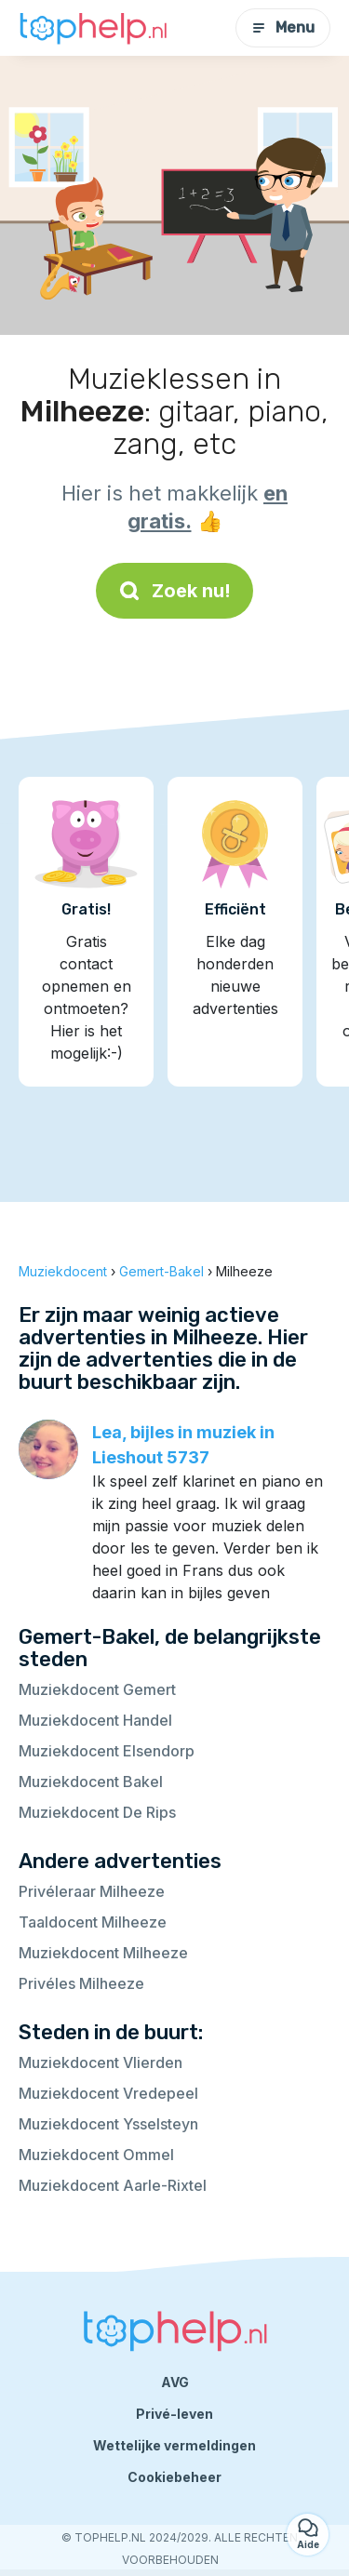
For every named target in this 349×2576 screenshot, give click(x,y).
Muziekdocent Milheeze (103, 1952)
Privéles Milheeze (81, 1983)
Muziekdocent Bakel (91, 1781)
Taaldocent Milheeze (93, 1922)
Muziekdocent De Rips (97, 1812)
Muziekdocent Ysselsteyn (108, 2124)
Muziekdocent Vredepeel (108, 2093)
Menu (283, 27)
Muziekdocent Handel (95, 1720)
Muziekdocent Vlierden (100, 2062)
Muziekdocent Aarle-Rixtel (113, 2185)
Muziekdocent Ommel (96, 2154)
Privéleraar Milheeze (92, 1891)
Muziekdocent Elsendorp (107, 1751)
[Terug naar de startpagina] (93, 28)
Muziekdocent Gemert (97, 1689)
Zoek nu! (174, 591)
